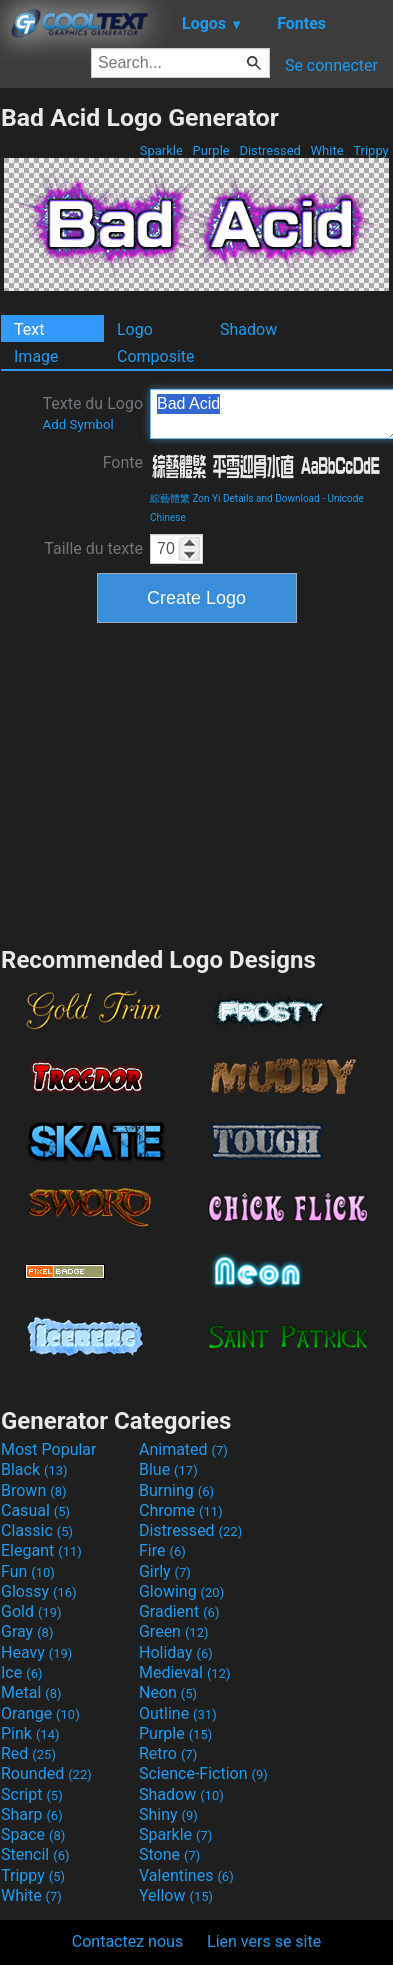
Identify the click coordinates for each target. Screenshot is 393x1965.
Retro (168, 1753)
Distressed (270, 150)
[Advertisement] (197, 782)
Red (28, 1753)
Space (33, 1834)
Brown (33, 1490)
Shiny (168, 1814)
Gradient (179, 1611)
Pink (30, 1733)
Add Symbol (77, 424)
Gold (31, 1611)
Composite (156, 356)
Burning (176, 1490)
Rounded (46, 1773)
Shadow (248, 329)
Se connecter (331, 65)
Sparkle (162, 150)
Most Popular (49, 1449)
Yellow (176, 1895)
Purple (211, 150)
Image (36, 356)
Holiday (176, 1652)
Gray (27, 1631)
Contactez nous (127, 1941)
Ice (21, 1672)
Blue (168, 1469)
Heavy (36, 1652)
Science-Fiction (203, 1773)
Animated (183, 1449)
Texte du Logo (92, 413)
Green (174, 1631)
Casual (35, 1510)
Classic (37, 1530)
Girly (165, 1571)
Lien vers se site (264, 1941)
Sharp (32, 1814)
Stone (169, 1854)
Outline (178, 1713)
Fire (162, 1550)
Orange (40, 1713)
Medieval (185, 1672)
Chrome (181, 1510)
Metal (31, 1692)
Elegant (41, 1550)
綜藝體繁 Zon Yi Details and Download (235, 498)
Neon (168, 1692)
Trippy (371, 150)
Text (29, 329)
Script (32, 1794)
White (326, 150)
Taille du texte (93, 548)
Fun (28, 1571)
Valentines (186, 1875)
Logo (135, 329)
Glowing (181, 1591)
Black (34, 1469)
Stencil (35, 1854)
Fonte (123, 462)
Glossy (39, 1591)
